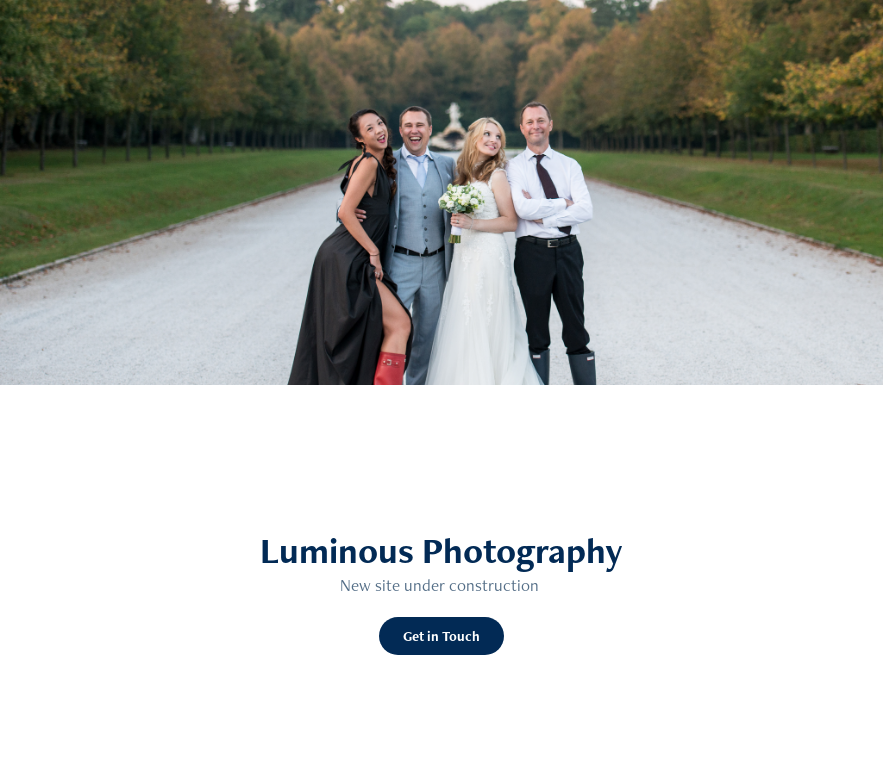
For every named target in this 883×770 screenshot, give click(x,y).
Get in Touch (441, 636)
